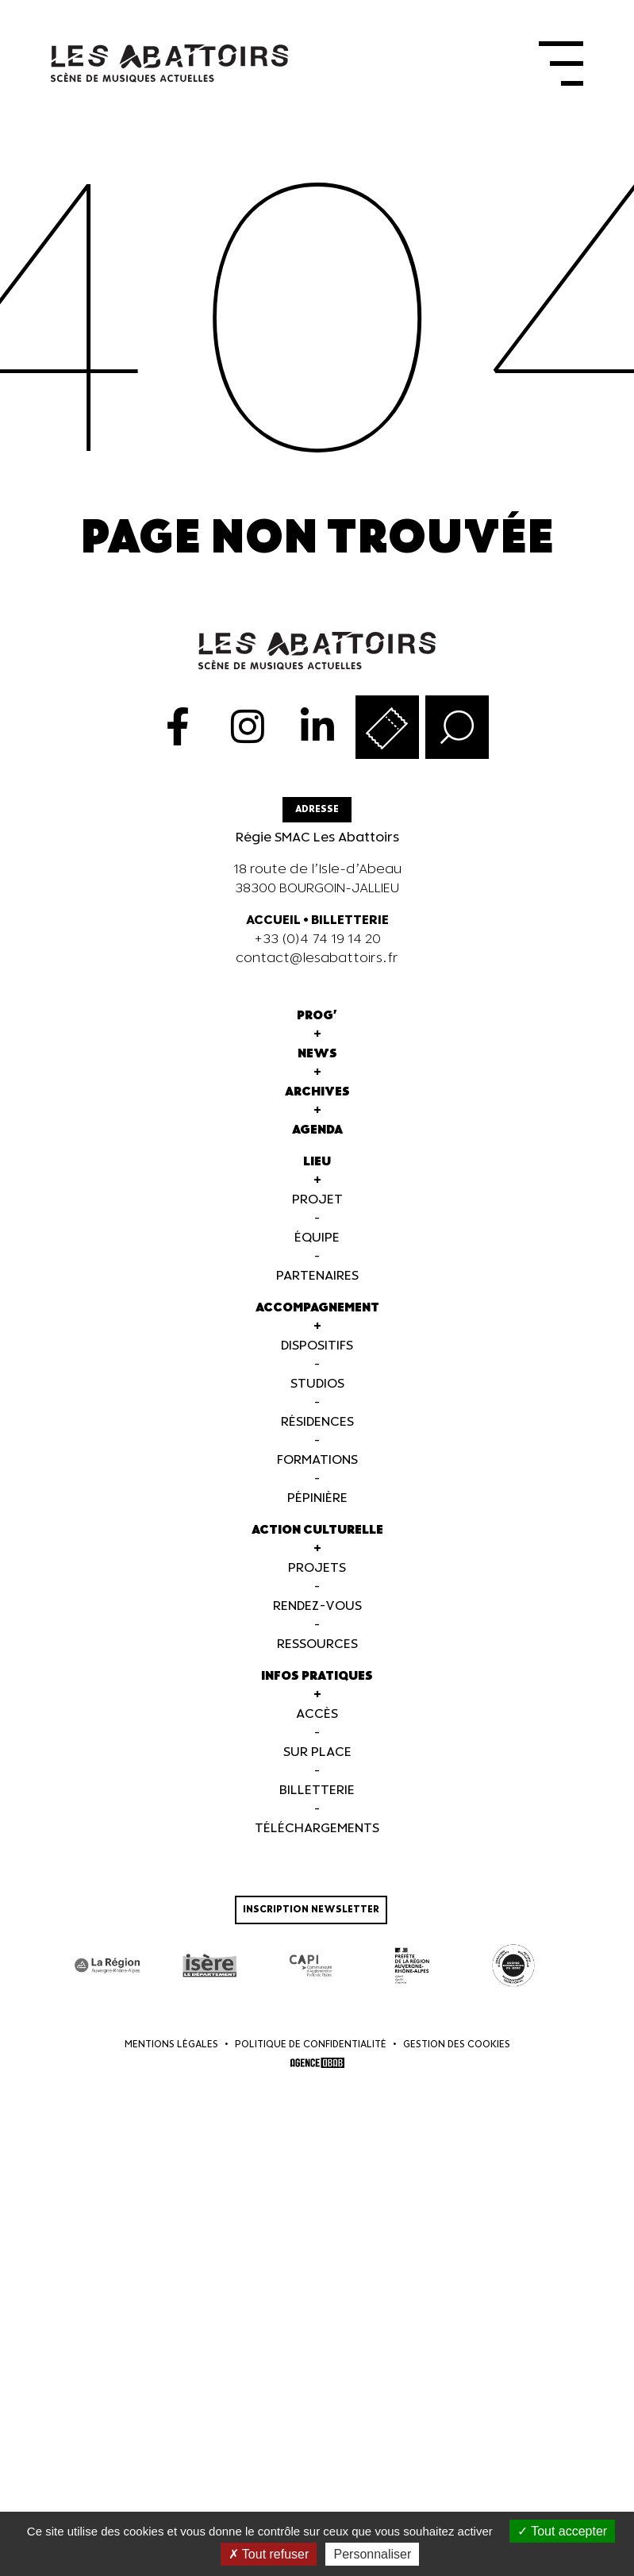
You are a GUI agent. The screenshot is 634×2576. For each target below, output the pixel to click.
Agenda (317, 1129)
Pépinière (317, 1497)
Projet (317, 1199)
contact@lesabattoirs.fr (317, 957)
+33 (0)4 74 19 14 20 (317, 938)
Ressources (317, 1643)
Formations (317, 1459)
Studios (317, 1383)
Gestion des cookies (456, 2044)
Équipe (317, 1237)
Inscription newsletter (311, 1909)
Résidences (317, 1421)
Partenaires (317, 1275)
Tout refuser (269, 2554)
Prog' (317, 1014)
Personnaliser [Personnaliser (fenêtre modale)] (372, 2554)
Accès (317, 1713)
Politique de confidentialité (310, 2044)
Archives (317, 1091)
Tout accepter (562, 2531)
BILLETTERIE (350, 919)
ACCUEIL (273, 919)
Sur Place (317, 1751)
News (317, 1053)
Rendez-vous (317, 1605)
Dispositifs (317, 1345)
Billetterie (317, 1789)
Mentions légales (171, 2044)
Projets (317, 1567)
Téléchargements (317, 1827)
